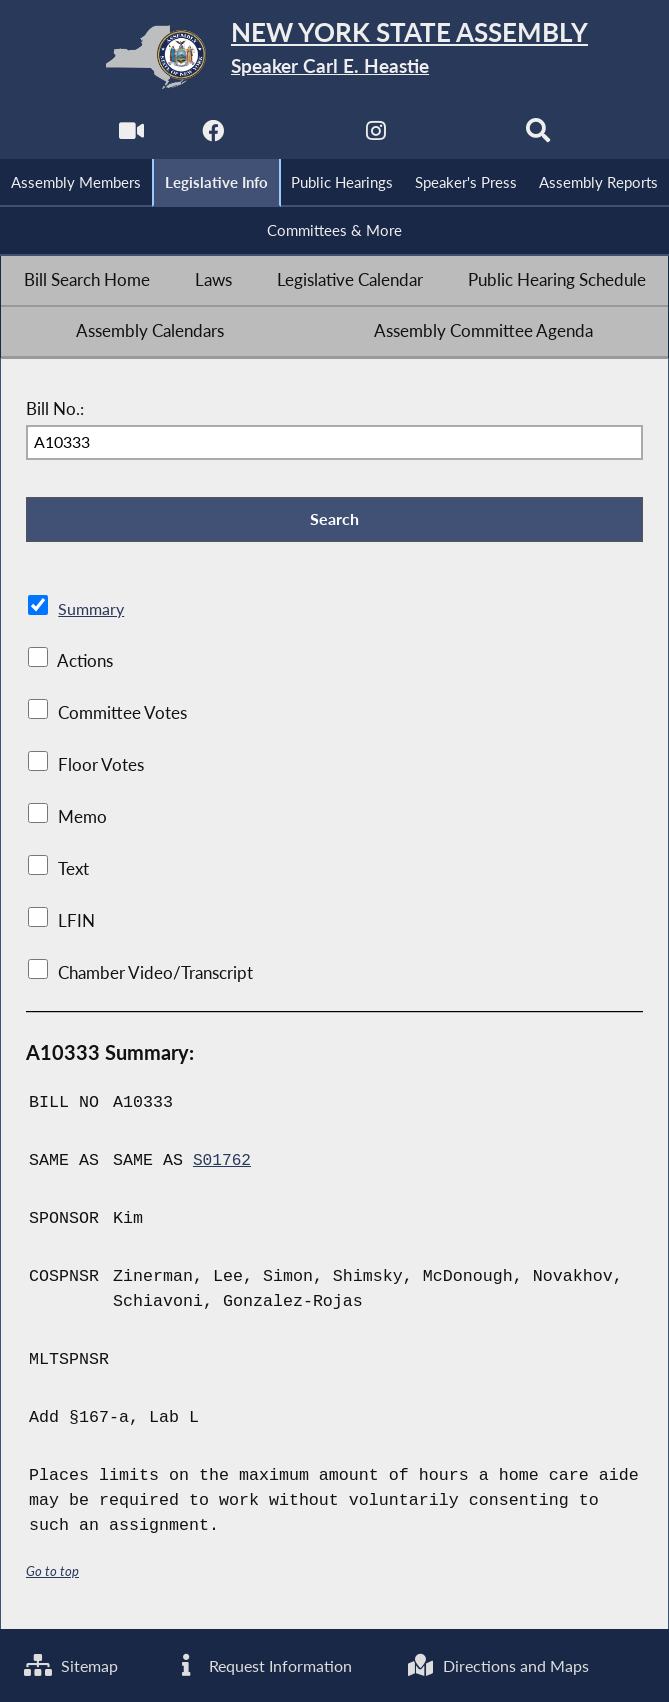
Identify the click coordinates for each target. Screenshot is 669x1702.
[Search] (540, 136)
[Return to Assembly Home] (334, 57)
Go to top (53, 1576)
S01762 (223, 1167)
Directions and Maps (534, 1664)
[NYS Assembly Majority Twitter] (293, 136)
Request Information (281, 1664)
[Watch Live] (128, 136)
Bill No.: (55, 412)
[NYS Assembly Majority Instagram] (375, 136)
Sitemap (73, 1664)
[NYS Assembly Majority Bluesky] (458, 136)
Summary (92, 616)
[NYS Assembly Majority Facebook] (210, 136)
